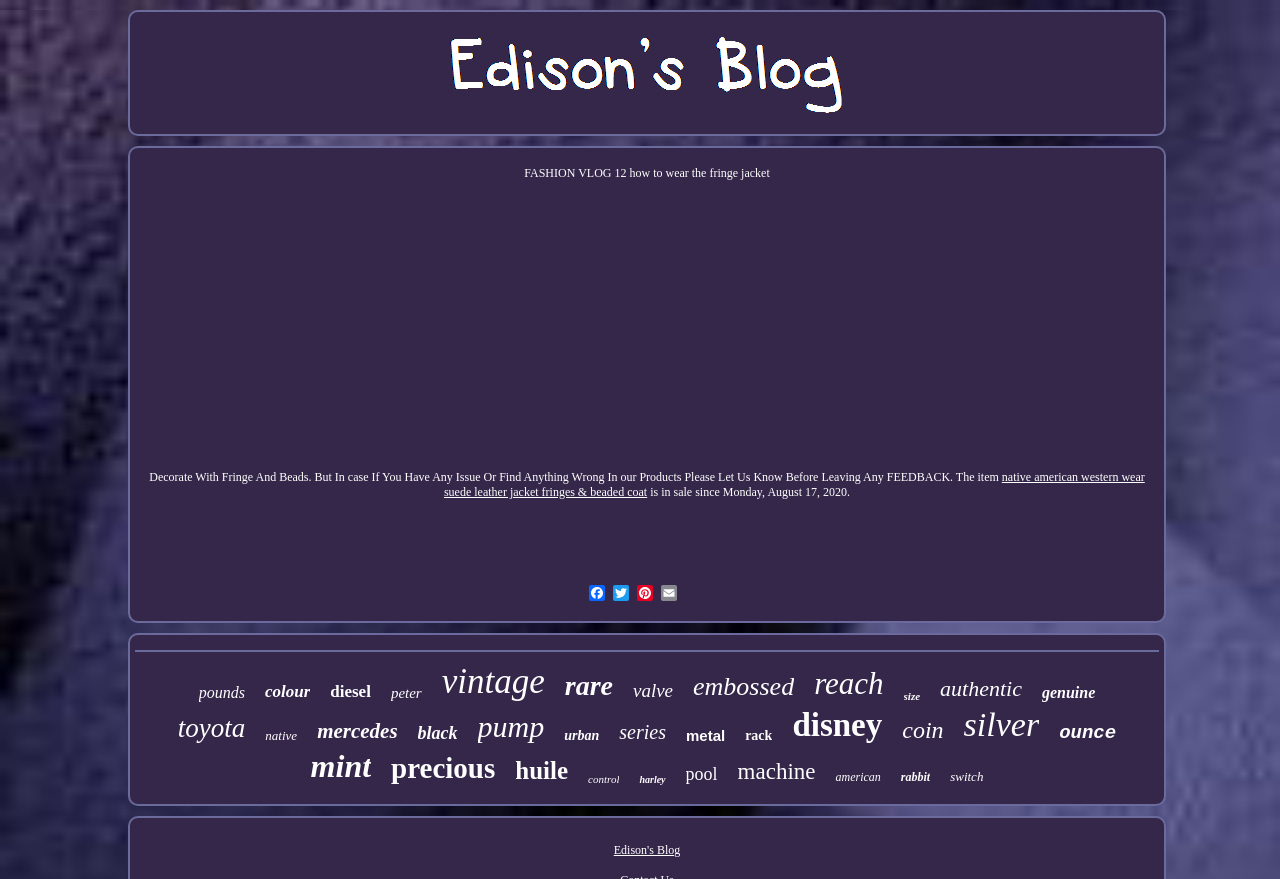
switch (966, 776)
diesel (350, 691)
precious (443, 768)
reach (848, 683)
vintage (493, 681)
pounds (222, 692)
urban (581, 735)
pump (511, 726)
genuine (1068, 692)
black (438, 733)
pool (702, 774)
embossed (743, 686)
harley (652, 779)
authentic (981, 688)
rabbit (915, 777)
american (857, 777)
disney (837, 725)
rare (589, 685)
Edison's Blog (647, 850)
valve (653, 690)
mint (341, 766)
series (642, 732)
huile (541, 770)
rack (758, 735)
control (603, 779)
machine (777, 771)
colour (287, 691)
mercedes (357, 731)
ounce (1087, 733)
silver (1002, 724)
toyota (212, 728)
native (281, 735)
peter (406, 693)
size (912, 696)
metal (705, 735)
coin (922, 730)
